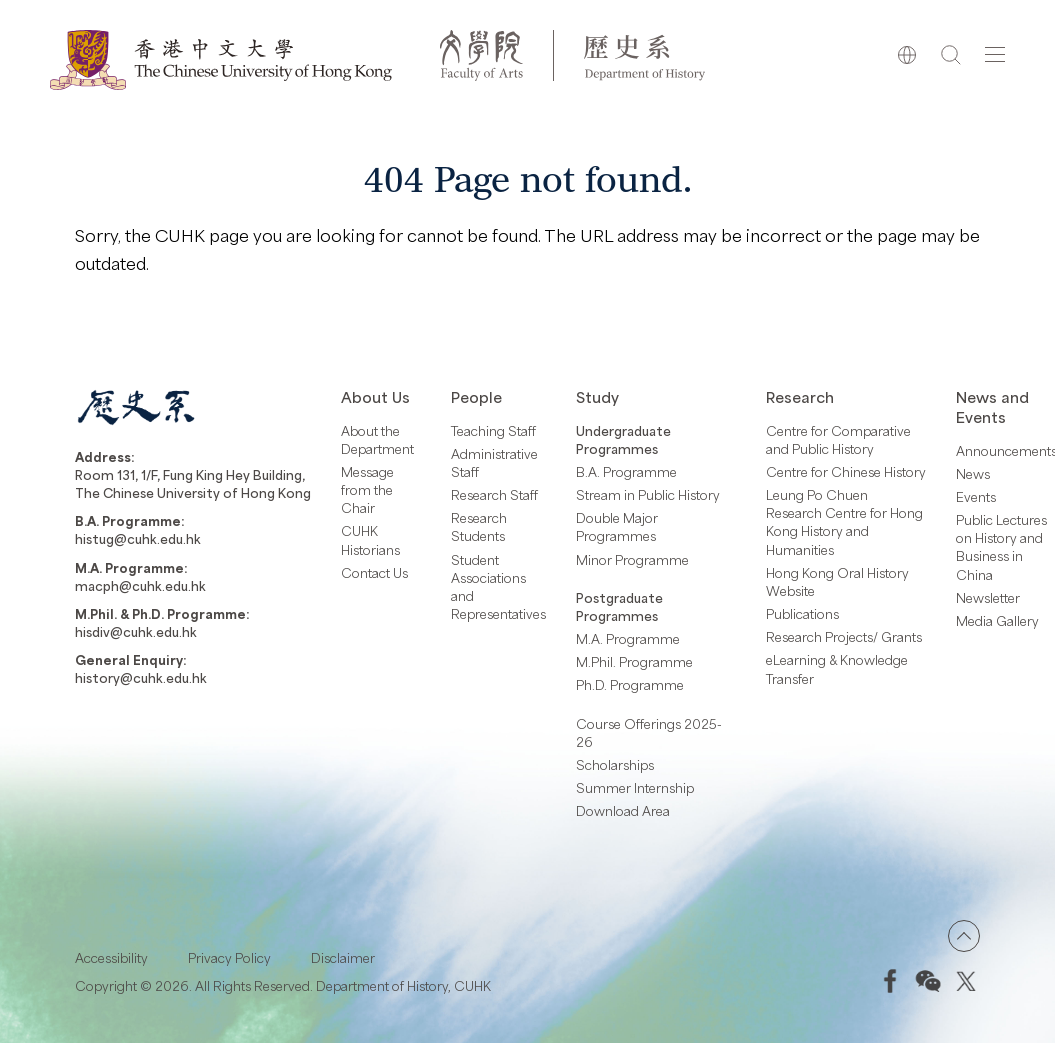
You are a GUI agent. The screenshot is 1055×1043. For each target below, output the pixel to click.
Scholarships (615, 765)
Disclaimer (343, 958)
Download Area (623, 811)
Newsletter (988, 598)
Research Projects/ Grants (844, 637)
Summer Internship (635, 788)
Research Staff (494, 495)
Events (976, 497)
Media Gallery (997, 621)
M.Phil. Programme (634, 662)
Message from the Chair (367, 490)
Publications (802, 614)
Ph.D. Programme (630, 685)
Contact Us (374, 573)
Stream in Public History (648, 495)
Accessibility (111, 958)
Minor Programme (632, 560)
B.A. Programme (626, 472)
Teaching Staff (493, 431)
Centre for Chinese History (846, 472)
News (973, 474)
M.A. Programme (628, 639)
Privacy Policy (229, 958)
